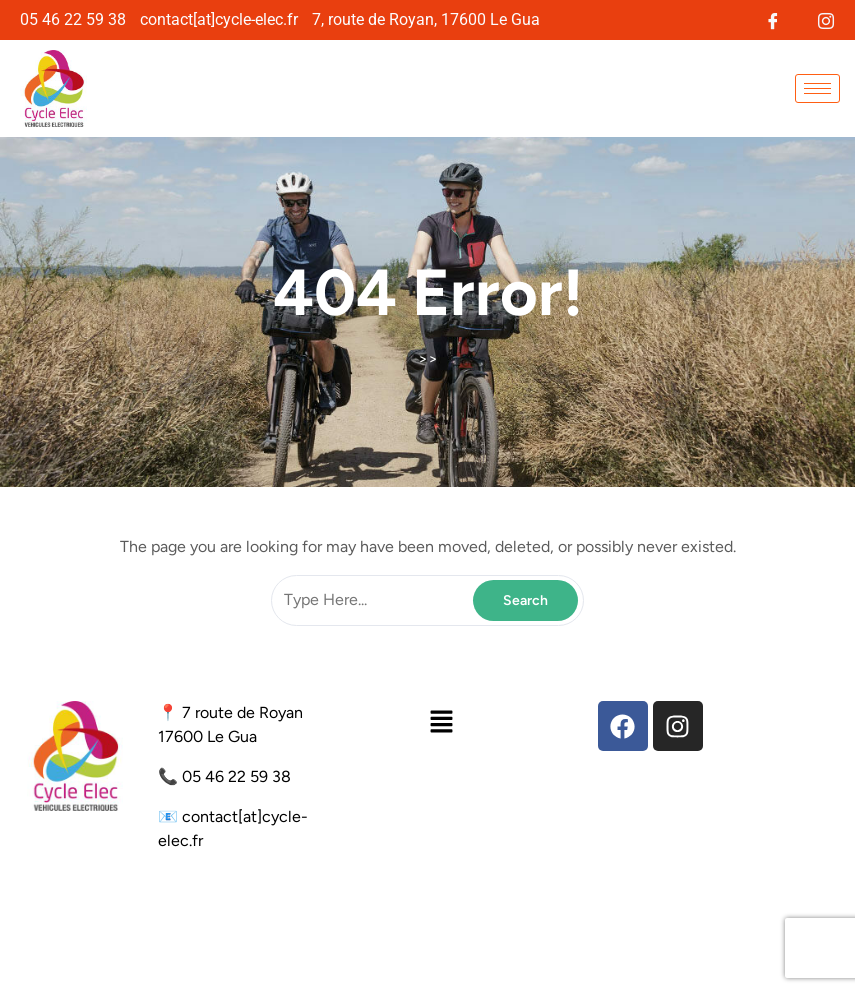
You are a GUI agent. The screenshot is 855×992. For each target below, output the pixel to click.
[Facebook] (772, 18)
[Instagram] (825, 18)
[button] (441, 721)
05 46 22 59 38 (236, 776)
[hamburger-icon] (817, 88)
